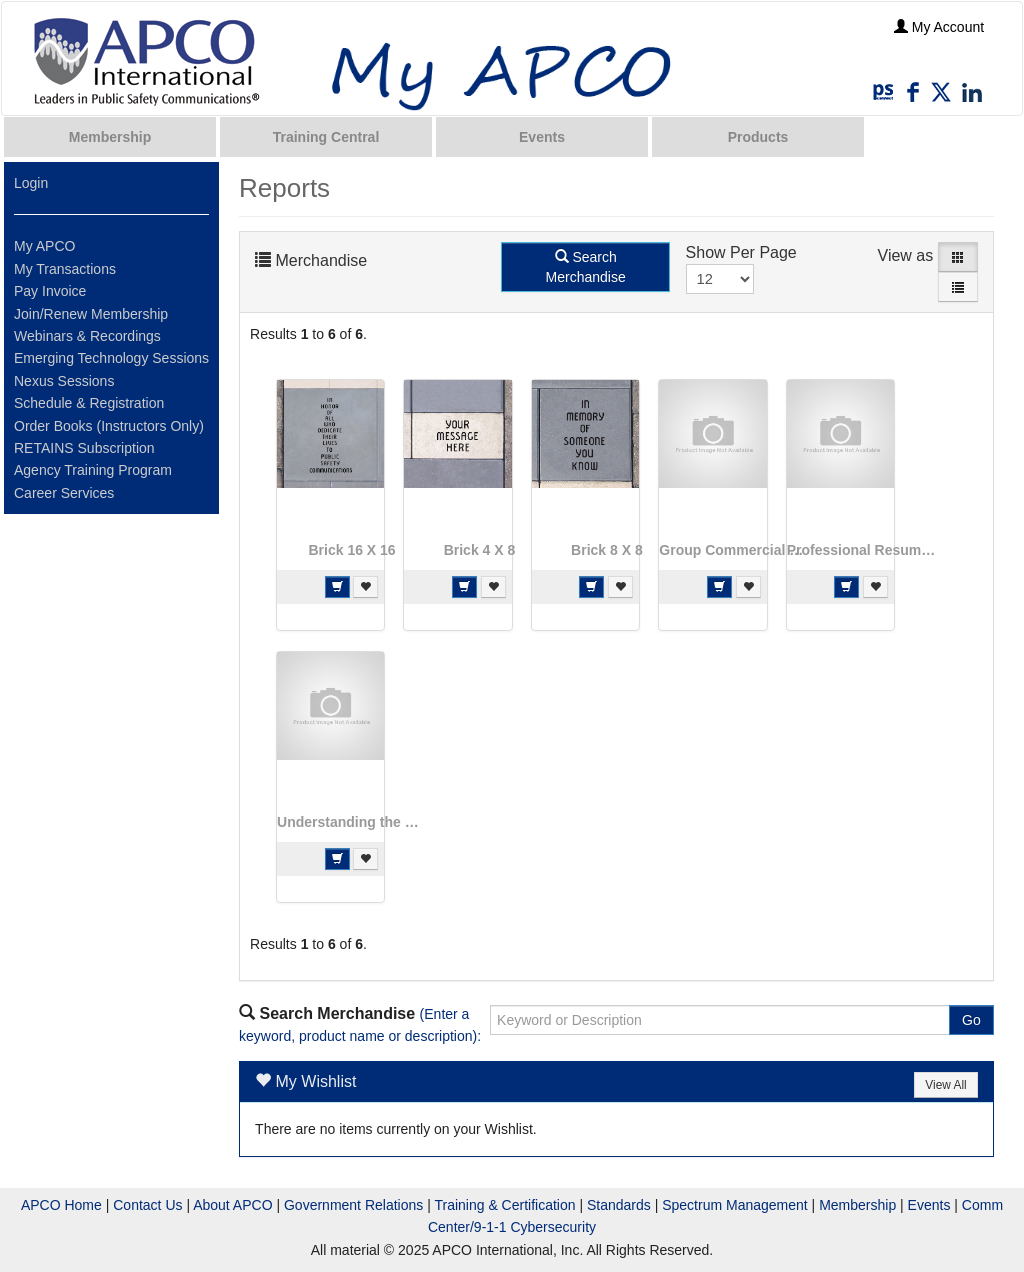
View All (945, 1085)
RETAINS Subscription (84, 448)
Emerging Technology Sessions (111, 358)
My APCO (44, 246)
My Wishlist (316, 1081)
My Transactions (65, 269)
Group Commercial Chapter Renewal (734, 550)
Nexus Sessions (64, 381)
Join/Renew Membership (91, 314)
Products (758, 137)
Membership (110, 137)
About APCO (232, 1205)
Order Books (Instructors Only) (109, 426)
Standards (619, 1205)
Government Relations (353, 1205)
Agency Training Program (93, 470)
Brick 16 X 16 (351, 550)
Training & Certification (504, 1205)
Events (542, 137)
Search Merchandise (586, 267)
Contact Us (147, 1205)
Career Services (64, 493)
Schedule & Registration (89, 403)
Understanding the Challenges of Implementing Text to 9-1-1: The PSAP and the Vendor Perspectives (352, 822)
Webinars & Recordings (87, 336)
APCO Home (61, 1205)
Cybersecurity (553, 1227)
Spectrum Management (735, 1205)
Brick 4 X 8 (480, 550)
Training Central (326, 137)
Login (31, 183)
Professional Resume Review (862, 550)
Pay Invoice (50, 291)
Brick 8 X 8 (607, 550)
